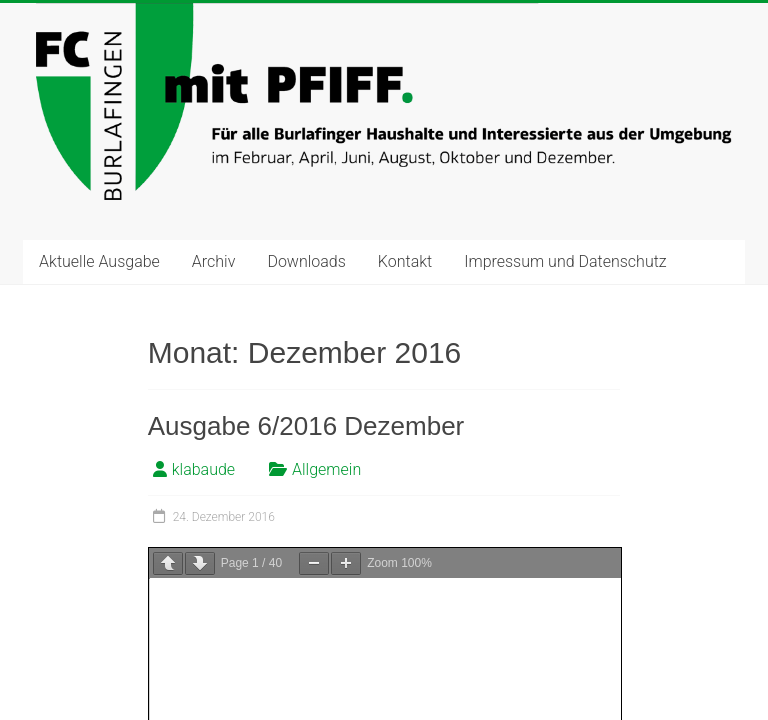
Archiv (214, 261)
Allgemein (326, 469)
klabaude (203, 469)
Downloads (306, 261)
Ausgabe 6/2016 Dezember (306, 426)
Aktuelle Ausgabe (99, 261)
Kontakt (405, 261)
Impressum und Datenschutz (565, 261)
